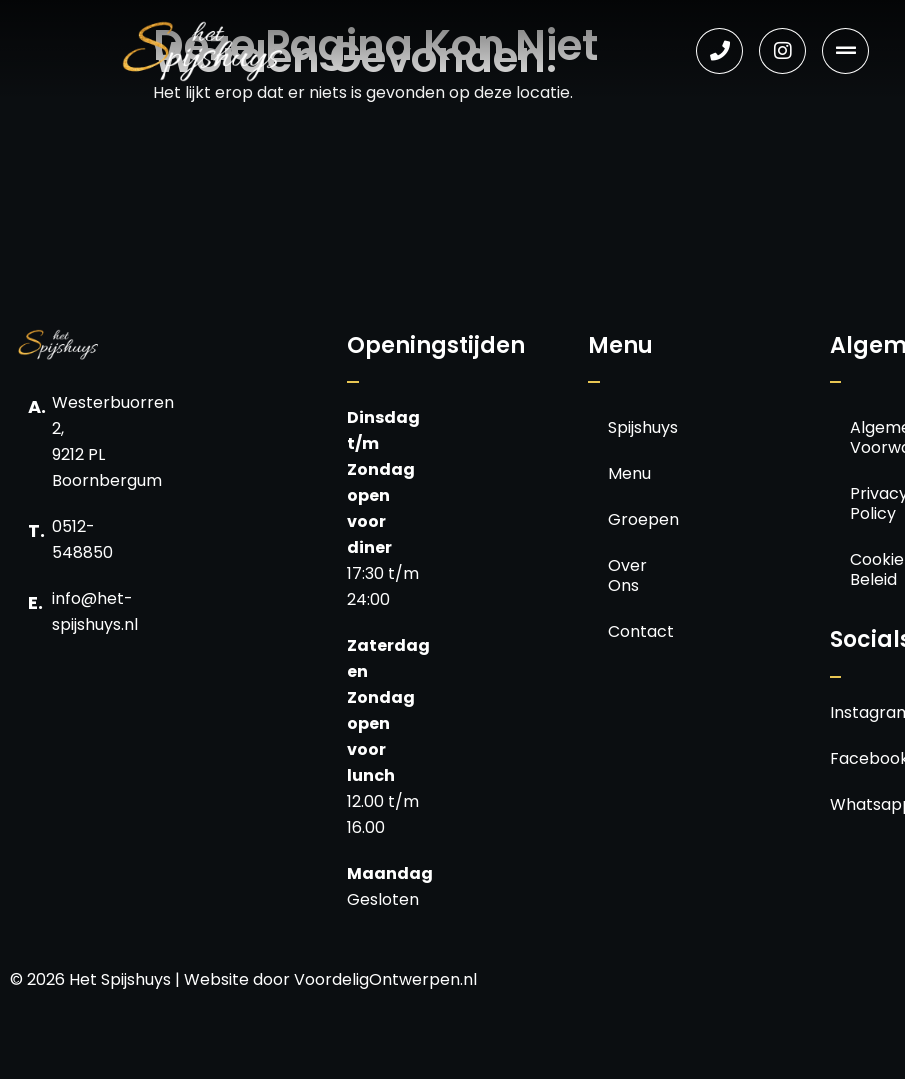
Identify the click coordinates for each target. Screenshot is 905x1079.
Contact (626, 631)
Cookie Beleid (868, 569)
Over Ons (626, 575)
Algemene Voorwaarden (868, 437)
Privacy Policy (868, 503)
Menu (626, 473)
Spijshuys (626, 427)
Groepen (626, 519)
